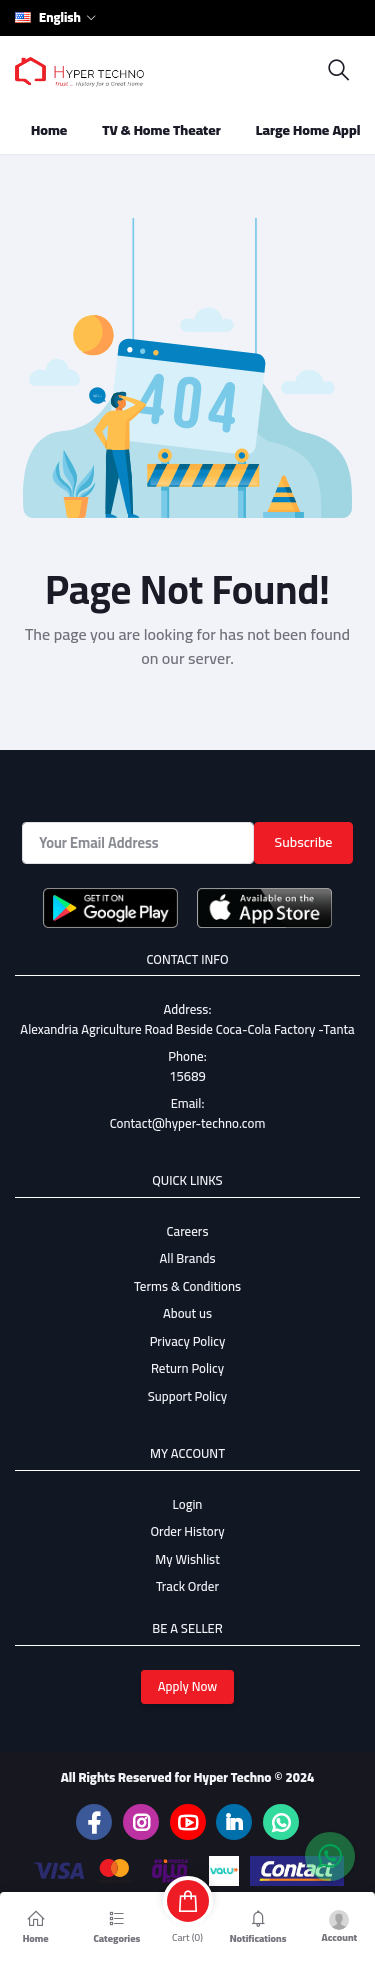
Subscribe (304, 842)
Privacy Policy (188, 1341)
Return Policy (187, 1368)
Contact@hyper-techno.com (188, 1123)
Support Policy (187, 1396)
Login (188, 1504)
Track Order (187, 1586)
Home (49, 130)
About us (187, 1313)
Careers (188, 1231)
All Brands (187, 1258)
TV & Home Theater (161, 130)
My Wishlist (187, 1559)
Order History (187, 1531)
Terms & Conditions (187, 1286)
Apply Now (188, 1686)
